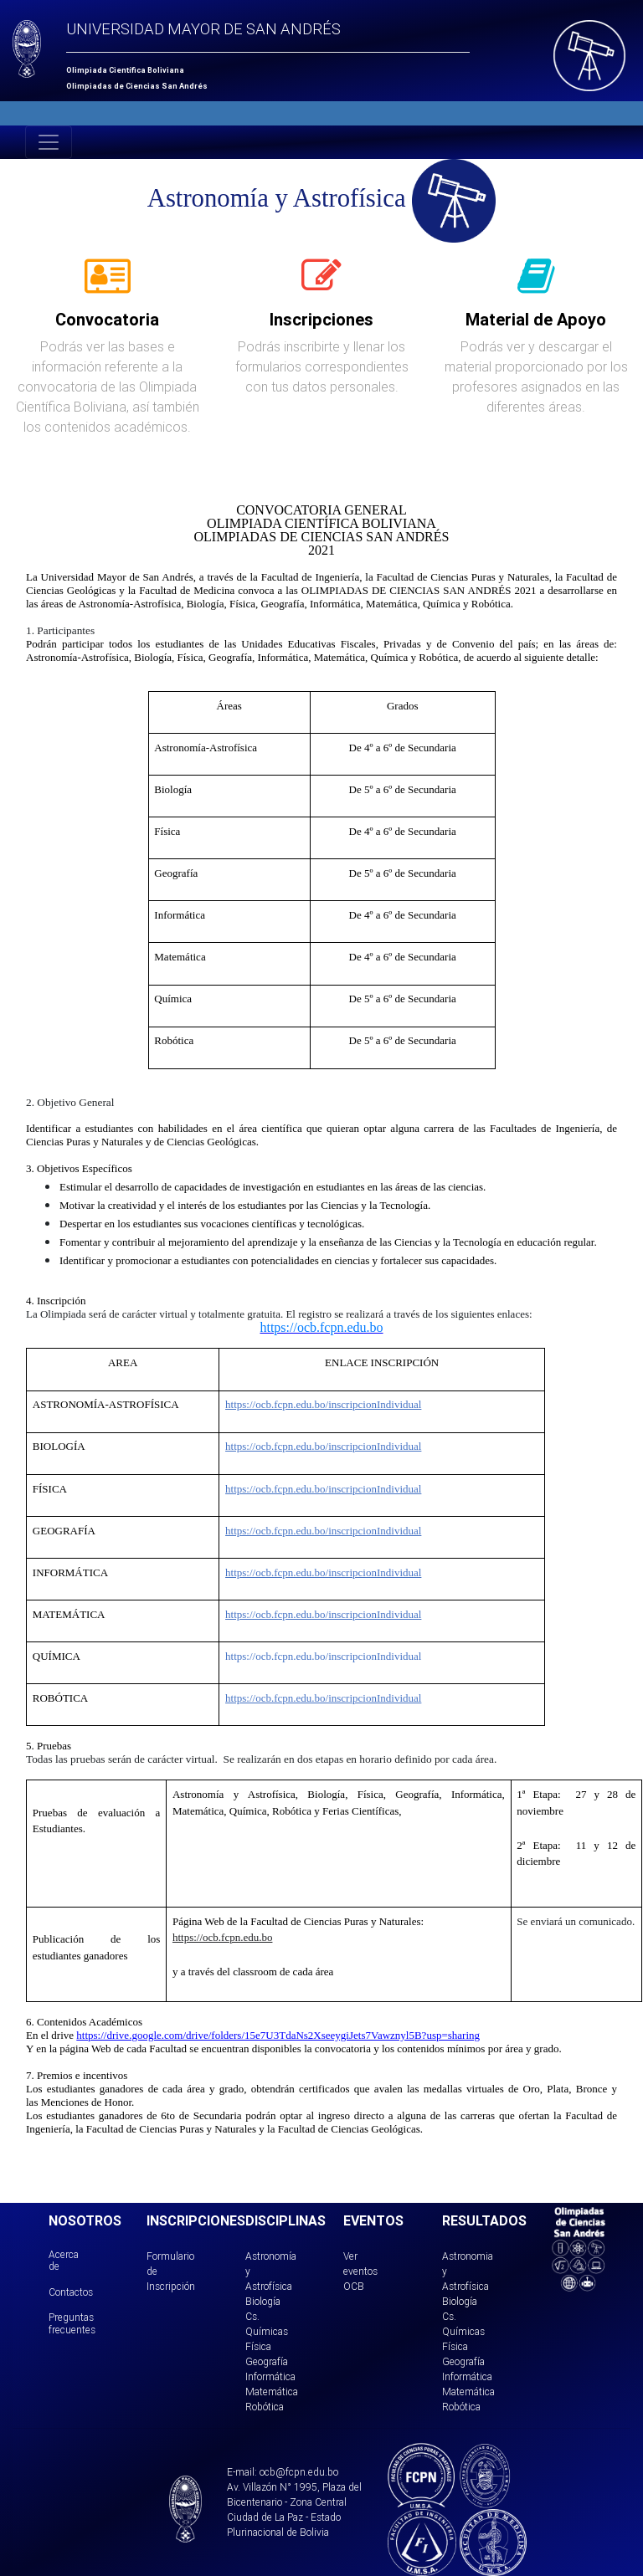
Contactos (71, 2292)
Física (258, 2346)
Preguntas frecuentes (72, 2323)
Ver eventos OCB (360, 2271)
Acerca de (64, 2260)
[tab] (108, 285)
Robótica (264, 2406)
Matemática (271, 2391)
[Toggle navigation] (48, 142)
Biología (262, 2301)
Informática (270, 2376)
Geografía (266, 2361)
